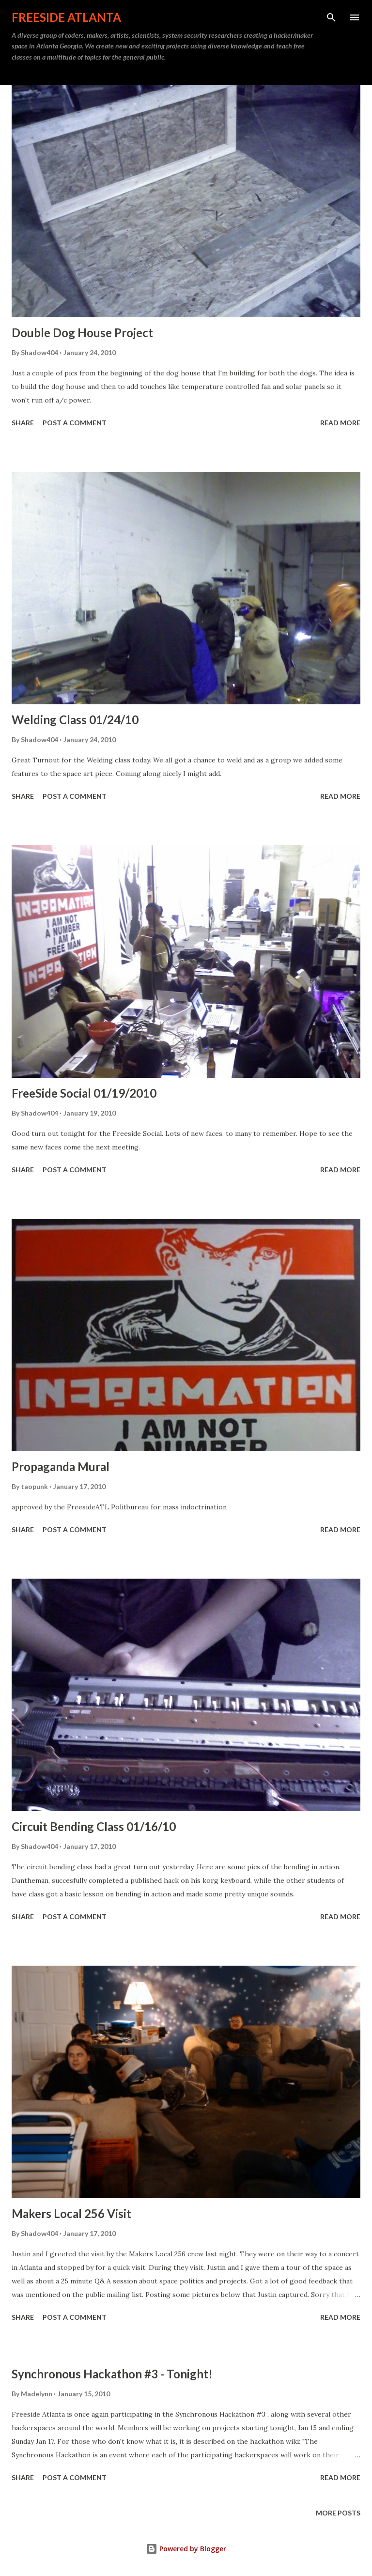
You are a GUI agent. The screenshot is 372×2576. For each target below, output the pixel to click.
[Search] (331, 17)
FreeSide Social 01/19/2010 (84, 1093)
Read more (340, 423)
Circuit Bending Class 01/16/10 (94, 1826)
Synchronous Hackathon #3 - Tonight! (112, 2374)
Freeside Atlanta (66, 17)
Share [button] (23, 423)
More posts (338, 2513)
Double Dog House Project (82, 333)
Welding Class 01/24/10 (75, 720)
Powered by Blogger (186, 2548)
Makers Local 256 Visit (71, 2213)
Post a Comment (75, 423)
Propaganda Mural (60, 1466)
